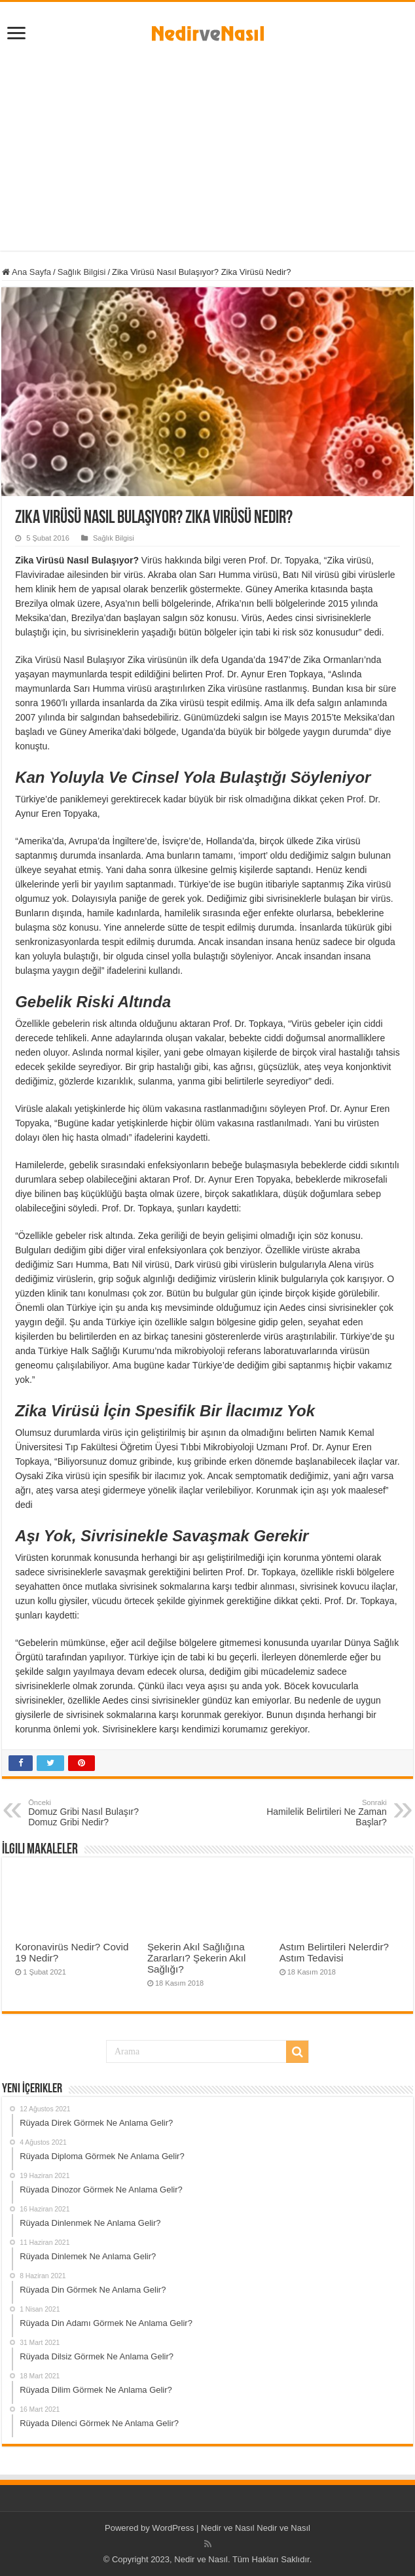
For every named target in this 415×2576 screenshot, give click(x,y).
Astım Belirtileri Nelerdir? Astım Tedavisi (334, 1952)
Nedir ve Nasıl (283, 2528)
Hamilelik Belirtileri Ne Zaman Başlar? (320, 1812)
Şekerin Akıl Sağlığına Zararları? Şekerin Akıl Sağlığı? (196, 1958)
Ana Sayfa (26, 272)
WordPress (173, 2528)
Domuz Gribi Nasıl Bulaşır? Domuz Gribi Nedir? (95, 1812)
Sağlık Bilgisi (82, 272)
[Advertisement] (207, 159)
